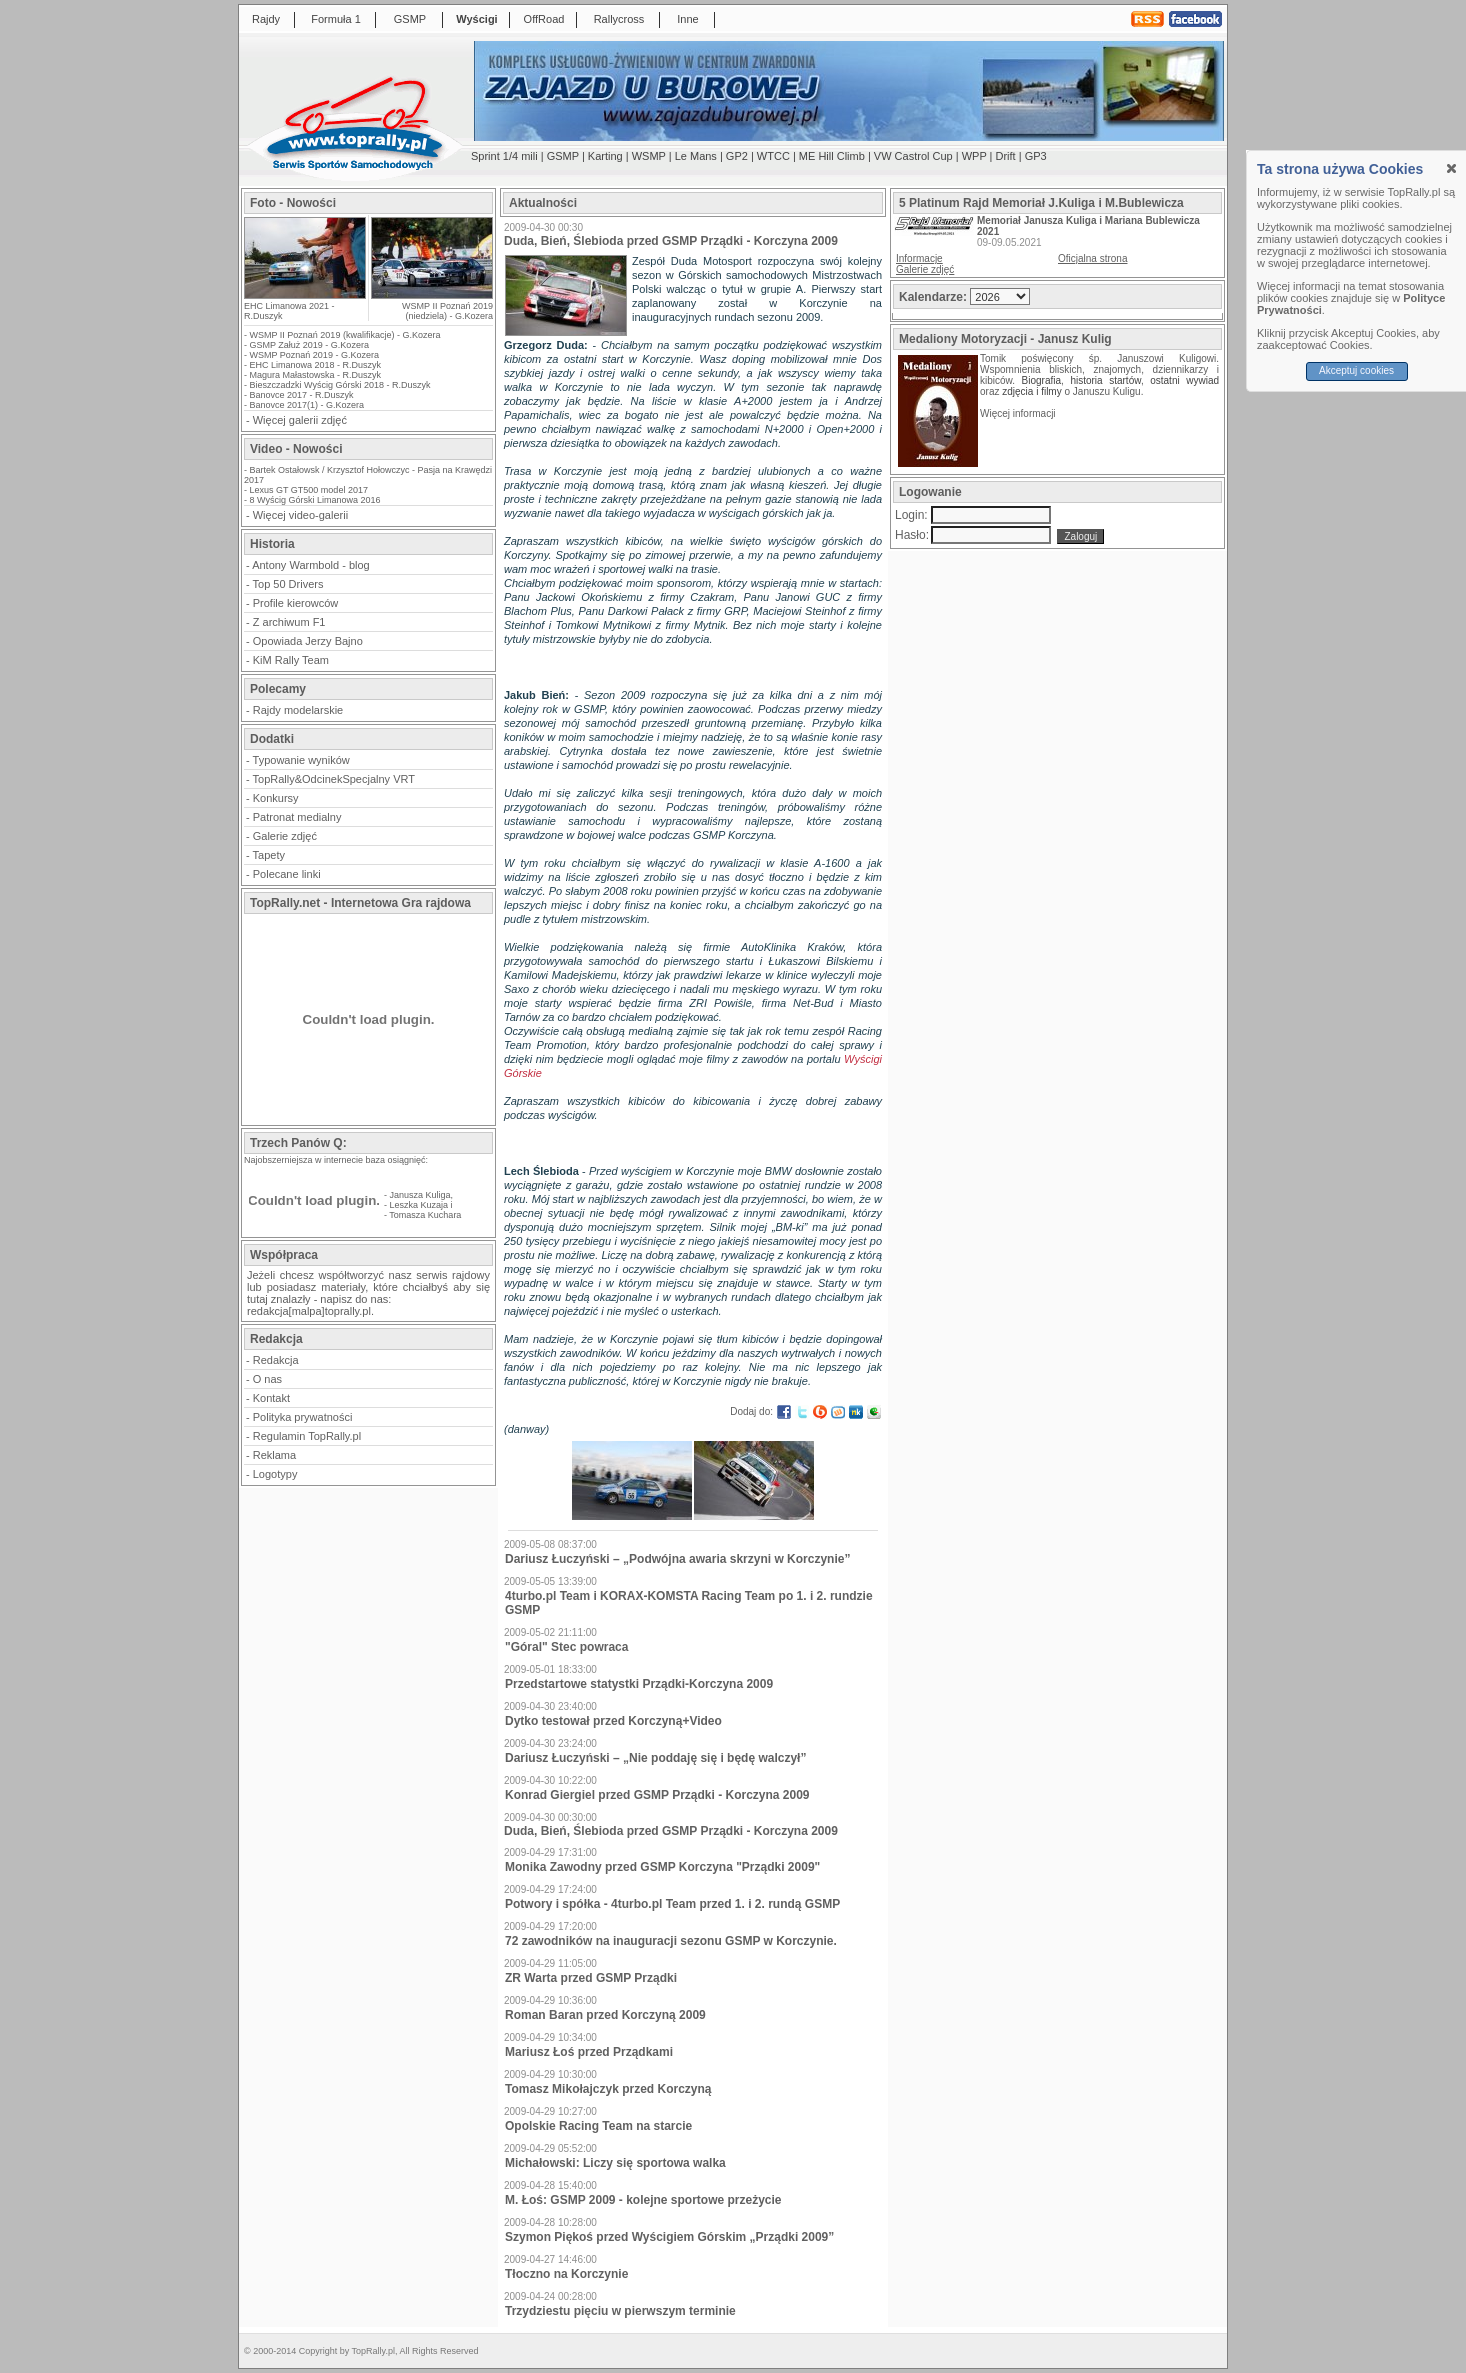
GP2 (737, 156)
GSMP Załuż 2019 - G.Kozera (309, 345)
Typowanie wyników (301, 760)
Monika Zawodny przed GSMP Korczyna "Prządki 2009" (662, 1867)
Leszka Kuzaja (419, 1205)
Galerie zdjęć (285, 836)
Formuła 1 (336, 19)
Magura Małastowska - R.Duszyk (316, 375)
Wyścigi (476, 19)
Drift (1006, 156)
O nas (267, 1379)
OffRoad (544, 19)
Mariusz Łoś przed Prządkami (589, 2052)
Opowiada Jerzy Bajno (308, 641)
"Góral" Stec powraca (566, 1647)
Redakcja (276, 1360)
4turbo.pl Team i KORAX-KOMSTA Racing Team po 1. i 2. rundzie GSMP (689, 1603)
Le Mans (696, 156)
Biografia (1041, 380)
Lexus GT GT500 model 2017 (309, 490)
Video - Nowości (296, 449)
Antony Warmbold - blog (311, 565)
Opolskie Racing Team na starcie (598, 2126)
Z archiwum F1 (289, 622)
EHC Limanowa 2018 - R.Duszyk (316, 365)
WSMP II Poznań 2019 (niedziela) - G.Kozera (447, 311)
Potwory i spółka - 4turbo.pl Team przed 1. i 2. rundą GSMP (672, 1904)
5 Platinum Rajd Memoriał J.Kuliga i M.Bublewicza (1041, 203)
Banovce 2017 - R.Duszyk (302, 395)
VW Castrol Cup (913, 156)
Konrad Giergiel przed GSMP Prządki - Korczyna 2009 (657, 1795)
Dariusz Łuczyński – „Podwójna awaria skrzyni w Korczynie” (677, 1559)
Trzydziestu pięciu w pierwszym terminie (620, 2311)
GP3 (1036, 156)
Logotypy (275, 1474)
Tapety (269, 855)
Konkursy (276, 798)
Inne (687, 19)
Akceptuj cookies (1356, 370)
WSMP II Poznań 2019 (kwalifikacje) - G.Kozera (345, 335)
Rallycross (619, 19)
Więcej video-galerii (300, 515)
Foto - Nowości (293, 203)
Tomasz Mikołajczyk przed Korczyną (608, 2089)
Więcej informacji (1019, 413)
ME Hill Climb (832, 156)
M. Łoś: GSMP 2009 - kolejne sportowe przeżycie (643, 2200)
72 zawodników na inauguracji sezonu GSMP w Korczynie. (671, 1941)
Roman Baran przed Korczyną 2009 (605, 2015)
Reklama (274, 1455)
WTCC (773, 156)
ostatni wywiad (1184, 380)
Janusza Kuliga (420, 1195)
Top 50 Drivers (288, 584)
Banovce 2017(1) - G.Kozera (307, 405)
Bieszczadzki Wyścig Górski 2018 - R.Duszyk (340, 385)
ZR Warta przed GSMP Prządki (591, 1978)
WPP (974, 156)
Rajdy (266, 19)
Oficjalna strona (1092, 258)
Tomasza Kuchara (425, 1215)
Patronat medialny (297, 817)
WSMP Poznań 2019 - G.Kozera (314, 355)
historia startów (1105, 380)
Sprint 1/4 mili (504, 156)
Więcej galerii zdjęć (300, 420)
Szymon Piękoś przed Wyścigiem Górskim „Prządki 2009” (669, 2237)
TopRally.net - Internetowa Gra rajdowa (360, 903)
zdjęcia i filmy (1031, 391)
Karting (605, 156)
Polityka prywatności (303, 1417)
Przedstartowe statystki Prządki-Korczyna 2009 (639, 1684)
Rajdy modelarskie (298, 710)
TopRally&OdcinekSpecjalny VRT (334, 779)
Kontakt (271, 1398)
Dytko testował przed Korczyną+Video (613, 1721)
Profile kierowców (296, 603)
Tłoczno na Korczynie (566, 2274)
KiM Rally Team (291, 660)
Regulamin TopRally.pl (307, 1436)
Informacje (919, 258)
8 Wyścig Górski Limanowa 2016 (315, 500)
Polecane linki (287, 874)
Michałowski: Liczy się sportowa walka (615, 2163)
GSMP (410, 19)
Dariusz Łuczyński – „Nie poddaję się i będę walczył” (655, 1758)
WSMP (649, 156)
